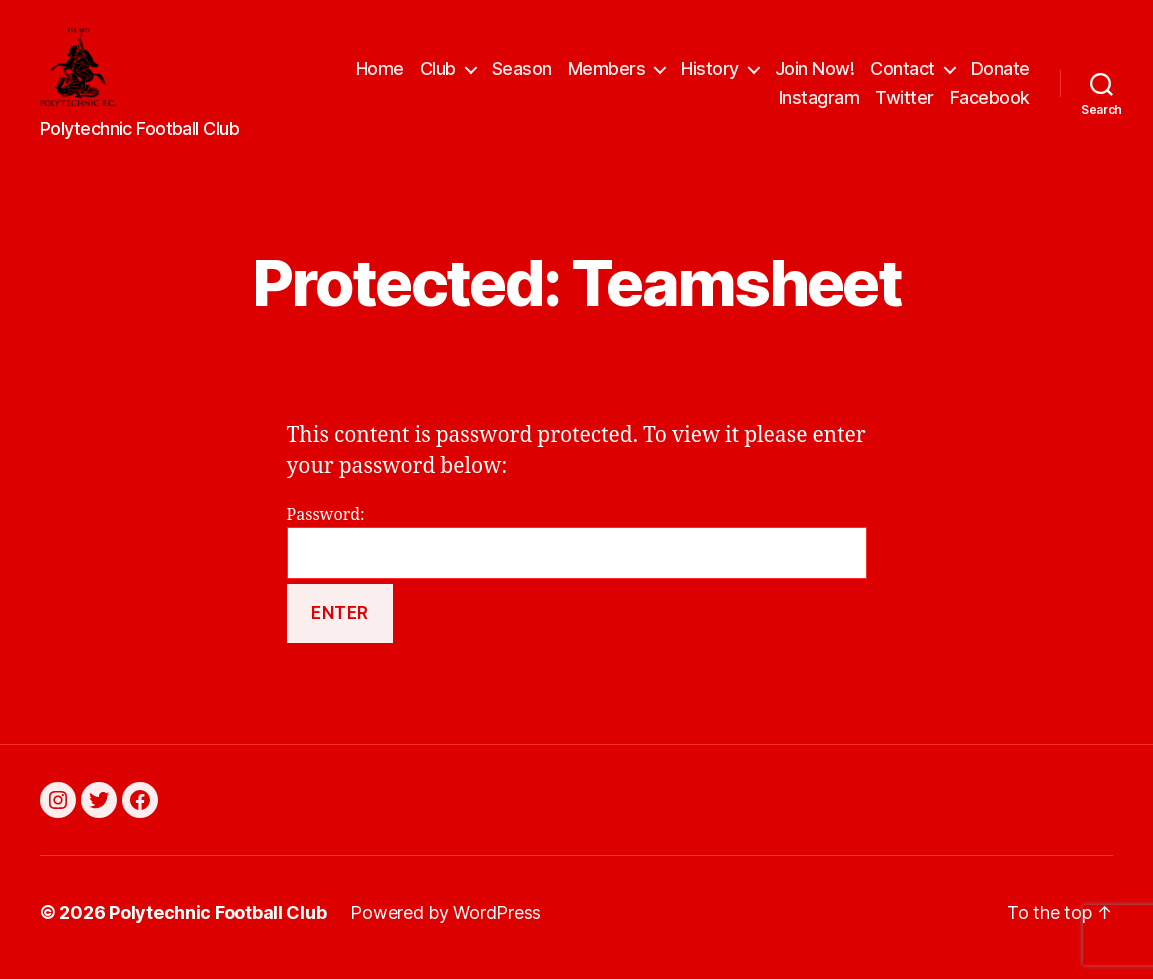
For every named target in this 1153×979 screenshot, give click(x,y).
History (710, 73)
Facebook (990, 103)
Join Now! (815, 73)
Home (380, 73)
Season (522, 73)
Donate (1000, 73)
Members (607, 73)
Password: (577, 552)
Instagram (819, 103)
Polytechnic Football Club (217, 922)
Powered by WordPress (445, 922)
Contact (902, 73)
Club (438, 73)
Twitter (904, 103)
